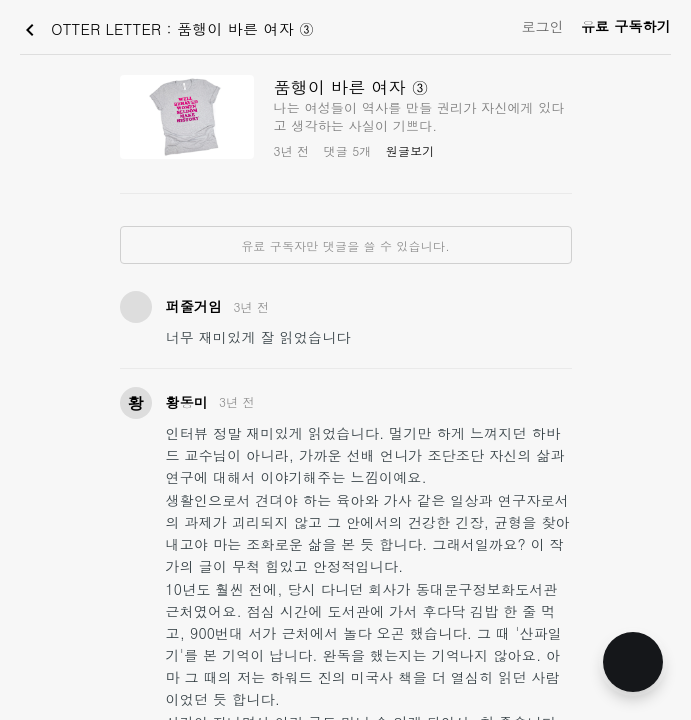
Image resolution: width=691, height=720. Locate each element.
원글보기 (410, 150)
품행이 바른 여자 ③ (351, 87)
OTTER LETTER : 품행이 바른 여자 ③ (166, 30)
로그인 (542, 26)
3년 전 (251, 306)
